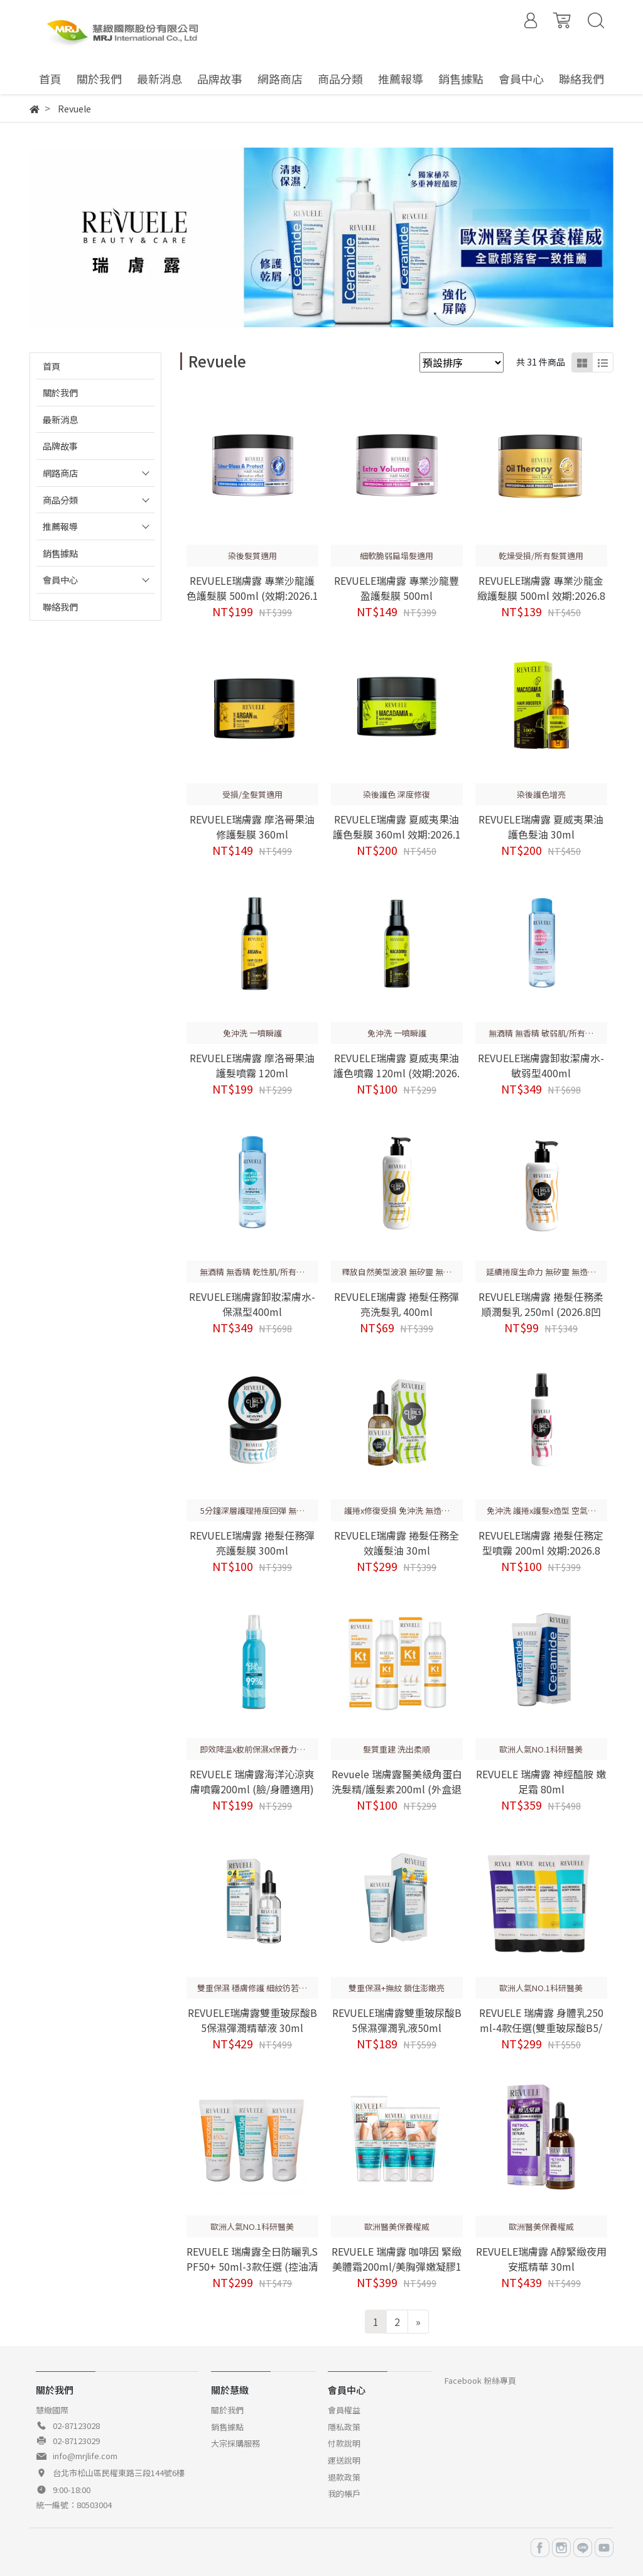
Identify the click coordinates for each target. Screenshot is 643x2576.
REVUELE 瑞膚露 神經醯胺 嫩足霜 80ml (541, 1781)
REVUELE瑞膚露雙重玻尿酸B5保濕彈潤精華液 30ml (252, 2020)
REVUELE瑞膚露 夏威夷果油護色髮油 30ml (540, 827)
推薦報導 (60, 526)
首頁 (51, 365)
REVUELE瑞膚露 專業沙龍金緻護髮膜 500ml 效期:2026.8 (541, 588)
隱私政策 (344, 2427)
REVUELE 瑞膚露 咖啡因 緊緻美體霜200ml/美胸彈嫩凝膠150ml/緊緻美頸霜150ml (397, 2266)
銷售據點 (60, 553)
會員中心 (60, 579)
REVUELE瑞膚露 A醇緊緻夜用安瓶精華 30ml (541, 2259)
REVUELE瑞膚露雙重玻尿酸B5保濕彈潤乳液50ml (397, 2020)
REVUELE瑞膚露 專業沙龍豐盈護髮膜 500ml (396, 588)
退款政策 (344, 2477)
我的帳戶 (344, 2493)
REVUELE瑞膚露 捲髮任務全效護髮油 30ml (396, 1543)
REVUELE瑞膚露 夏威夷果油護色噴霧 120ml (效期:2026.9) (396, 1072)
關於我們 (60, 392)
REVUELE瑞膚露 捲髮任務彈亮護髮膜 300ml (252, 1543)
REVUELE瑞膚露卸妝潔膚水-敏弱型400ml (541, 1065)
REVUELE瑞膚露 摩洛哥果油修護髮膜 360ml (252, 827)
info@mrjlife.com (85, 2456)
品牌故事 (60, 445)
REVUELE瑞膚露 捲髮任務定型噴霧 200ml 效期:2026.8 (540, 1543)
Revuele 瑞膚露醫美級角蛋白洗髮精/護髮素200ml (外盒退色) (397, 1789)
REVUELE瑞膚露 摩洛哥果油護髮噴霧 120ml (252, 1065)
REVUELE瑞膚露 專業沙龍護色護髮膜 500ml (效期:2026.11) (252, 595)
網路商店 (60, 472)
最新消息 (60, 419)
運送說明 (344, 2460)
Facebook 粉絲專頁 (480, 2380)
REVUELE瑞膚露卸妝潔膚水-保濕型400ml (252, 1304)
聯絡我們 (60, 606)
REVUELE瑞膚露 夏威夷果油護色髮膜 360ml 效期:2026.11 (397, 834)
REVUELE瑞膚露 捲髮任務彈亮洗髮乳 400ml (396, 1304)
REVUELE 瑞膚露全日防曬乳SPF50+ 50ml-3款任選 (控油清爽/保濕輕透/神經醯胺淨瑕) (252, 2266)
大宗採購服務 (235, 2443)
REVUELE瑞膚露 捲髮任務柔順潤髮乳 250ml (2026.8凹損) (540, 1311)
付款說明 (344, 2443)
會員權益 (344, 2410)
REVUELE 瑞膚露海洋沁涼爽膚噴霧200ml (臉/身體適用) (252, 1781)
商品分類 (60, 499)
